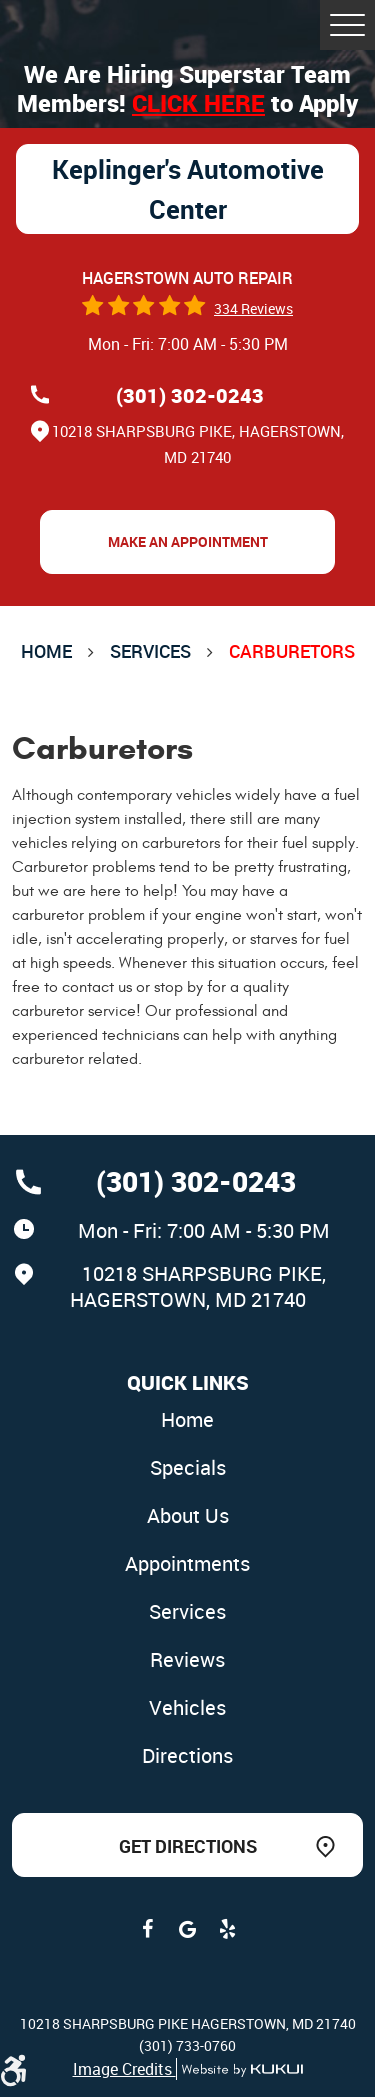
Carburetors (292, 651)
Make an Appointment (188, 541)
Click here (198, 103)
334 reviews (253, 308)
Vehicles (187, 1707)
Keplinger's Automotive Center (188, 189)
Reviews (187, 1659)
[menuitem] (188, 1421)
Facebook (148, 1929)
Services (150, 651)
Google (188, 1929)
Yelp (228, 1929)
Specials (188, 1467)
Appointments (187, 1563)
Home (46, 651)
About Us (188, 1515)
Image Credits (124, 2069)
